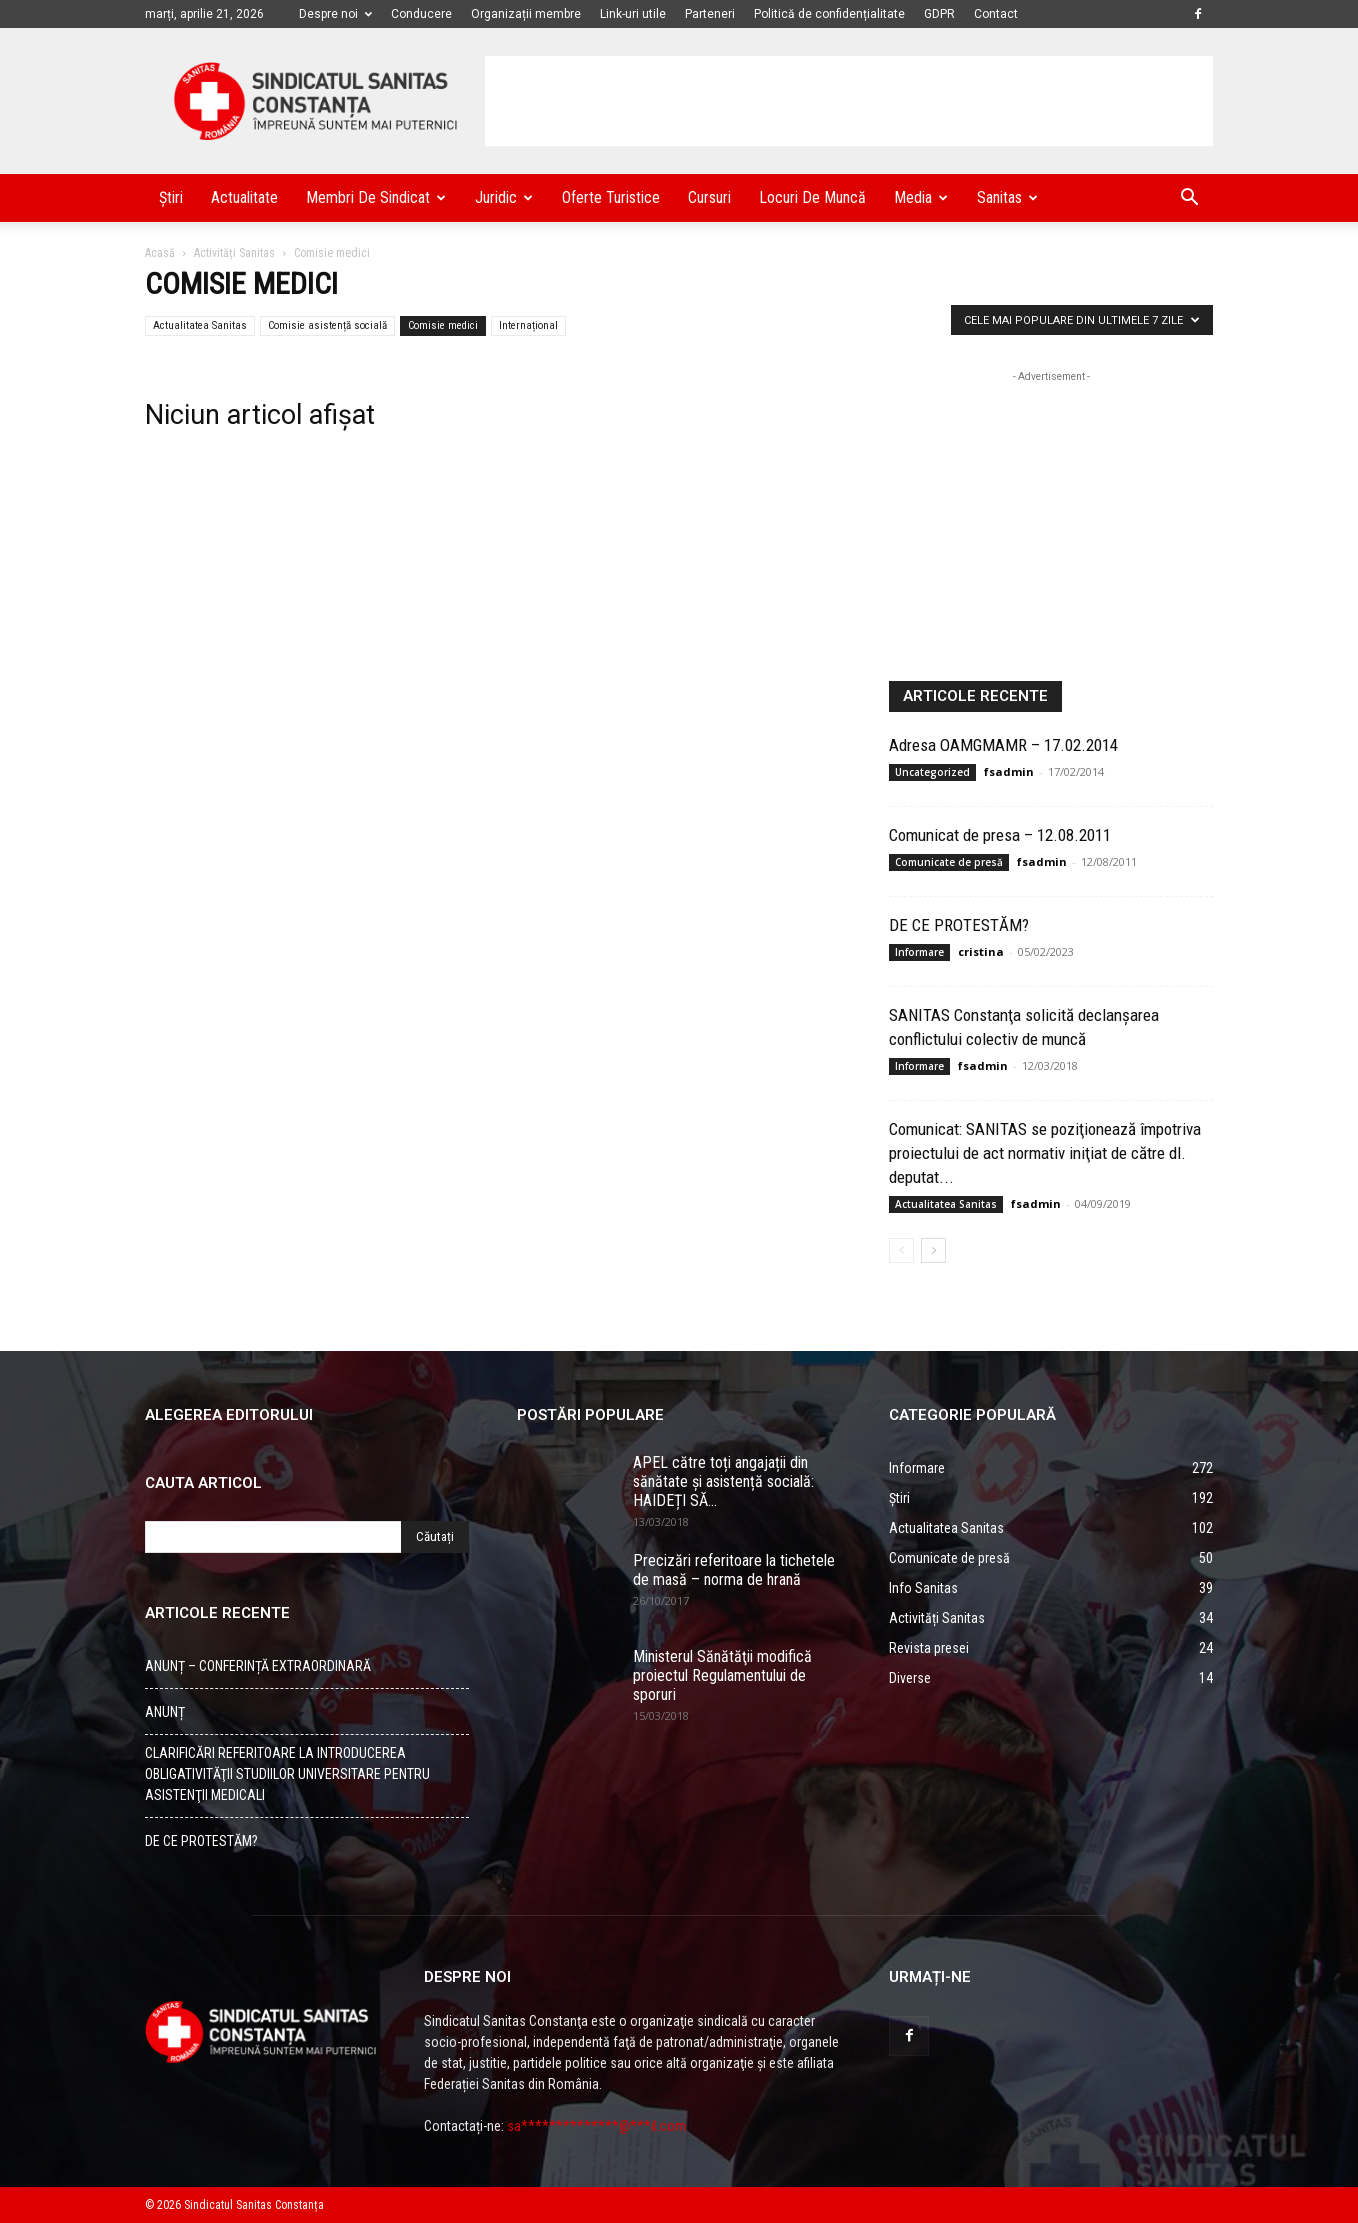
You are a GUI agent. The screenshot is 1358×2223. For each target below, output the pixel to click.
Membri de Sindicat (376, 197)
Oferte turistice (611, 197)
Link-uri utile (633, 14)
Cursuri (709, 197)
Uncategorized (932, 772)
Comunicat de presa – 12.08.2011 (1000, 835)
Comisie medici (443, 325)
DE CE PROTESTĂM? (959, 925)
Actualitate (244, 197)
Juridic (504, 197)
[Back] (901, 1250)
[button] (1189, 199)
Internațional (528, 325)
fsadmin (1009, 771)
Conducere (421, 14)
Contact (996, 14)
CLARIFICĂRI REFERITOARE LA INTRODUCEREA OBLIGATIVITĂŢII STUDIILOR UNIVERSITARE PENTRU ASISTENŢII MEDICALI (287, 1774)
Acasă (160, 253)
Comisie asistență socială (327, 325)
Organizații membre (526, 14)
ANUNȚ (165, 1712)
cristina (981, 951)
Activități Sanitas (234, 253)
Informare (919, 952)
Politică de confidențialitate (829, 14)
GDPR (939, 14)
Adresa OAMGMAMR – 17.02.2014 (1003, 745)
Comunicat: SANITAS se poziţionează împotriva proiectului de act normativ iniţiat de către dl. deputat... (1045, 1153)
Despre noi (335, 14)
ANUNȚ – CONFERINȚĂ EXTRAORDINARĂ (258, 1666)
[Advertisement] (849, 101)
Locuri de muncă (812, 197)
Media (921, 197)
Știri (171, 197)
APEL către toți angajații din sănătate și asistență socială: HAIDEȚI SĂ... (723, 1481)
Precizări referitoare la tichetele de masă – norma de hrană (734, 1570)
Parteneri (710, 14)
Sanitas (1007, 197)
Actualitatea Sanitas (200, 325)
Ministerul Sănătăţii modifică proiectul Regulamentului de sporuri (722, 1675)
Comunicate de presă (949, 862)
